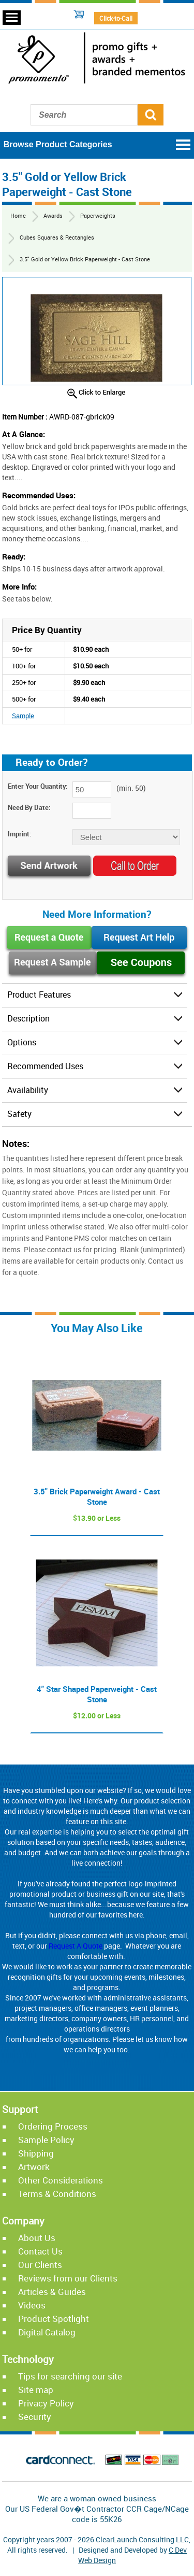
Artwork (34, 2167)
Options (21, 1042)
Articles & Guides (52, 2292)
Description (28, 1018)
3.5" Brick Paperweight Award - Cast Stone (97, 1496)
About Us (36, 2238)
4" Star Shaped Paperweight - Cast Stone (97, 1694)
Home (18, 215)
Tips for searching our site (70, 2376)
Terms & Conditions (57, 2194)
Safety (19, 1113)
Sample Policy (46, 2140)
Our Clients (40, 2265)
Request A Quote (75, 1946)
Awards (53, 215)
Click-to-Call (115, 18)
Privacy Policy (46, 2403)
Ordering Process (52, 2126)
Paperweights (97, 215)
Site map (35, 2390)
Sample (23, 715)
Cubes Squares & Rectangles (57, 237)
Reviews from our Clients (67, 2278)
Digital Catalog (47, 2332)
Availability (27, 1090)
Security (34, 2417)
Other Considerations (60, 2180)
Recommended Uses (45, 1066)
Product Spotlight (53, 2319)
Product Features (39, 994)
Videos (32, 2305)
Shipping (36, 2153)
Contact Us (40, 2251)
